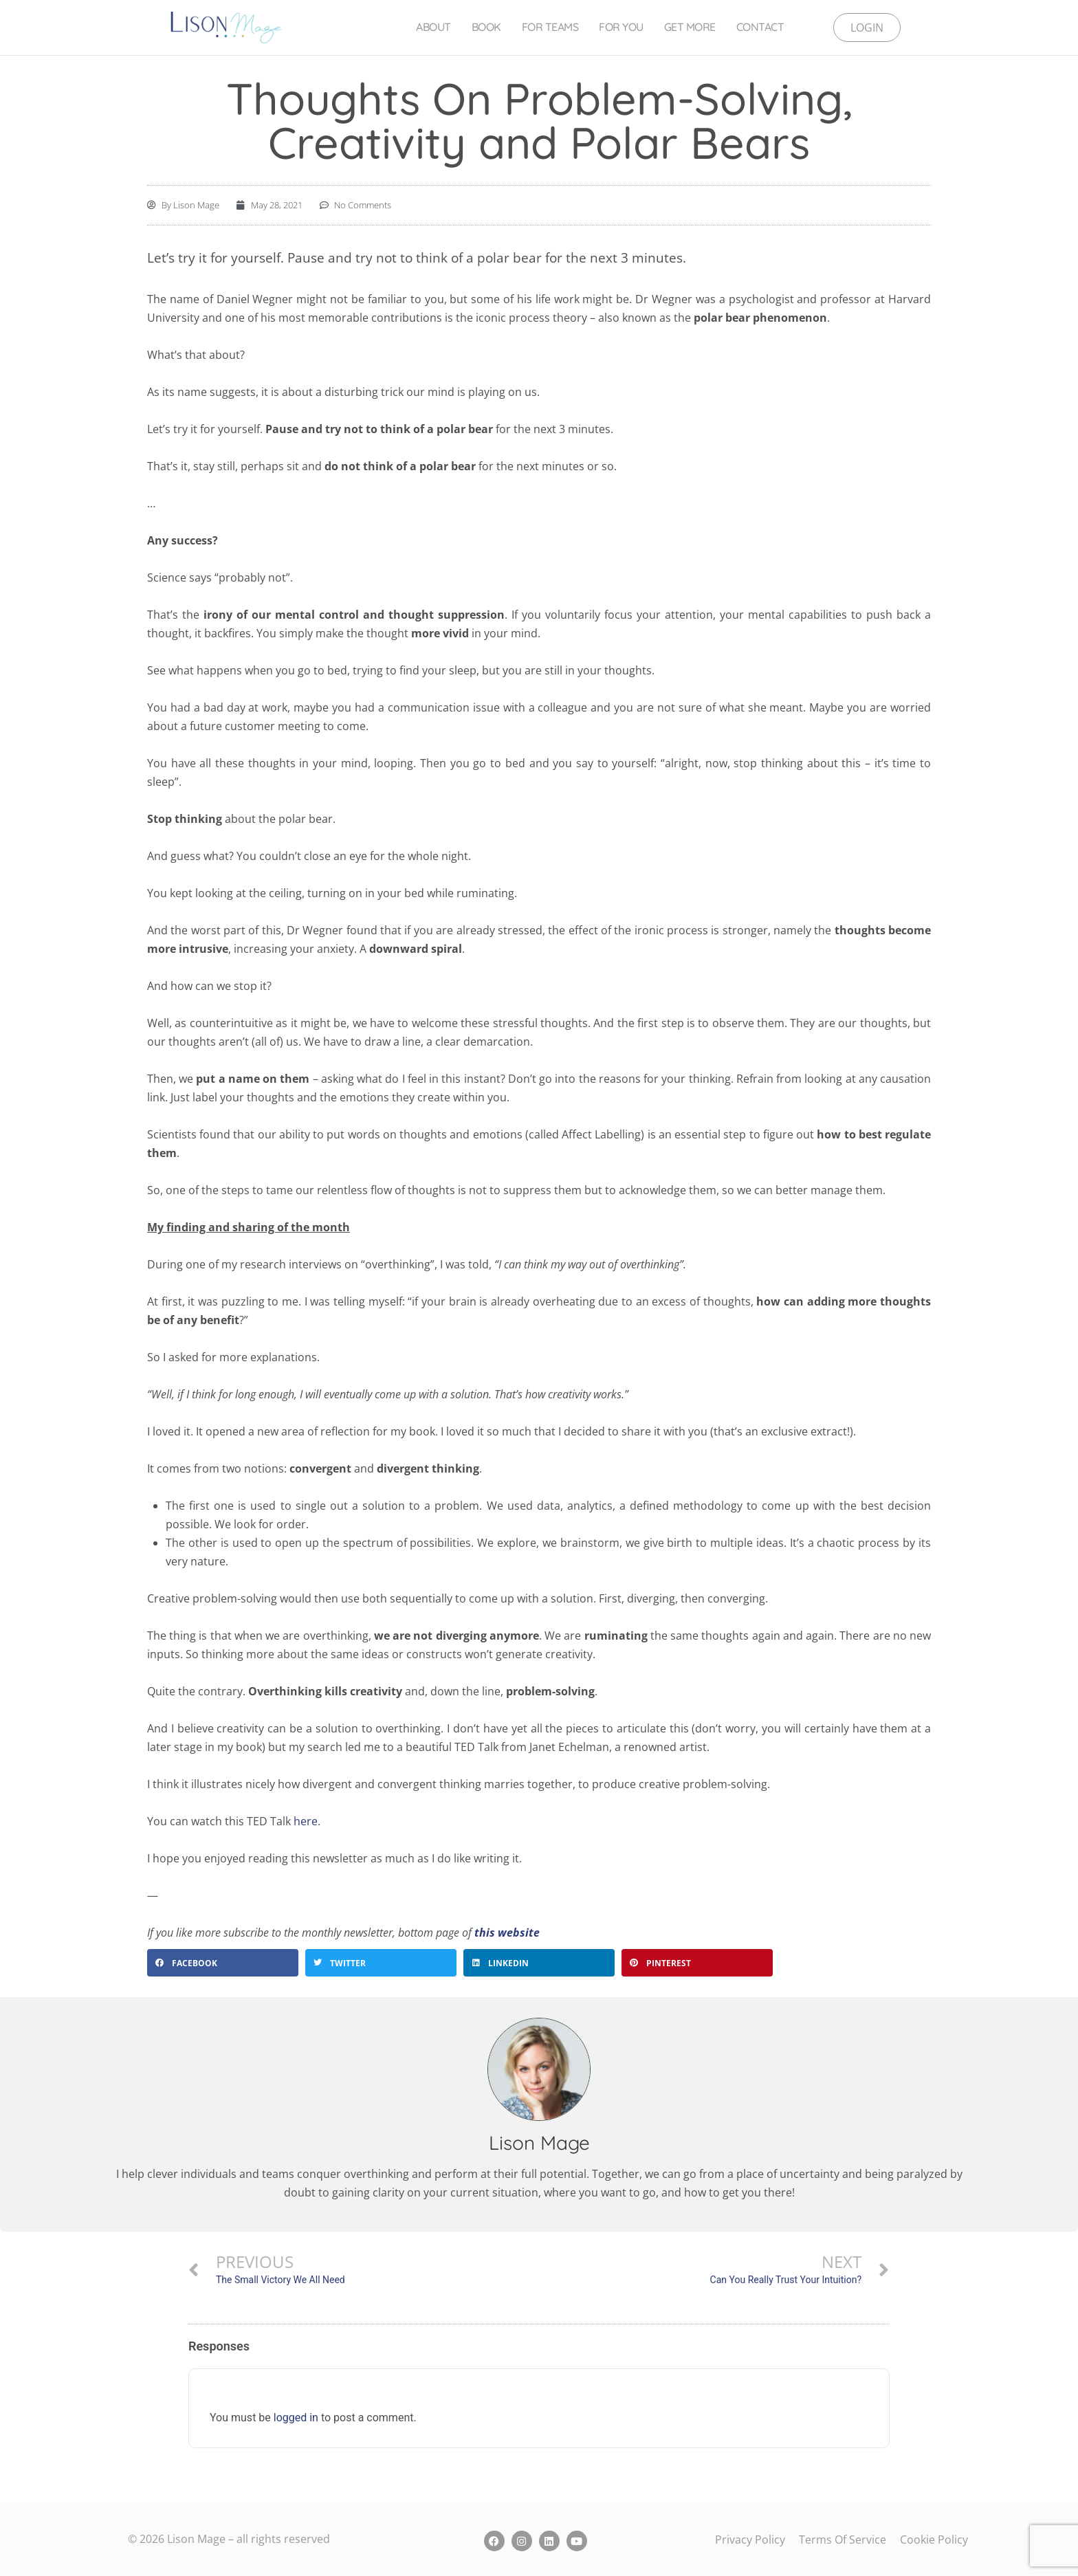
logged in (296, 2417)
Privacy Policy (750, 2539)
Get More (690, 27)
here (306, 1821)
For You (621, 27)
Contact (760, 27)
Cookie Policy (934, 2539)
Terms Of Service (842, 2539)
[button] (222, 1963)
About (433, 27)
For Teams (550, 27)
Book (486, 27)
